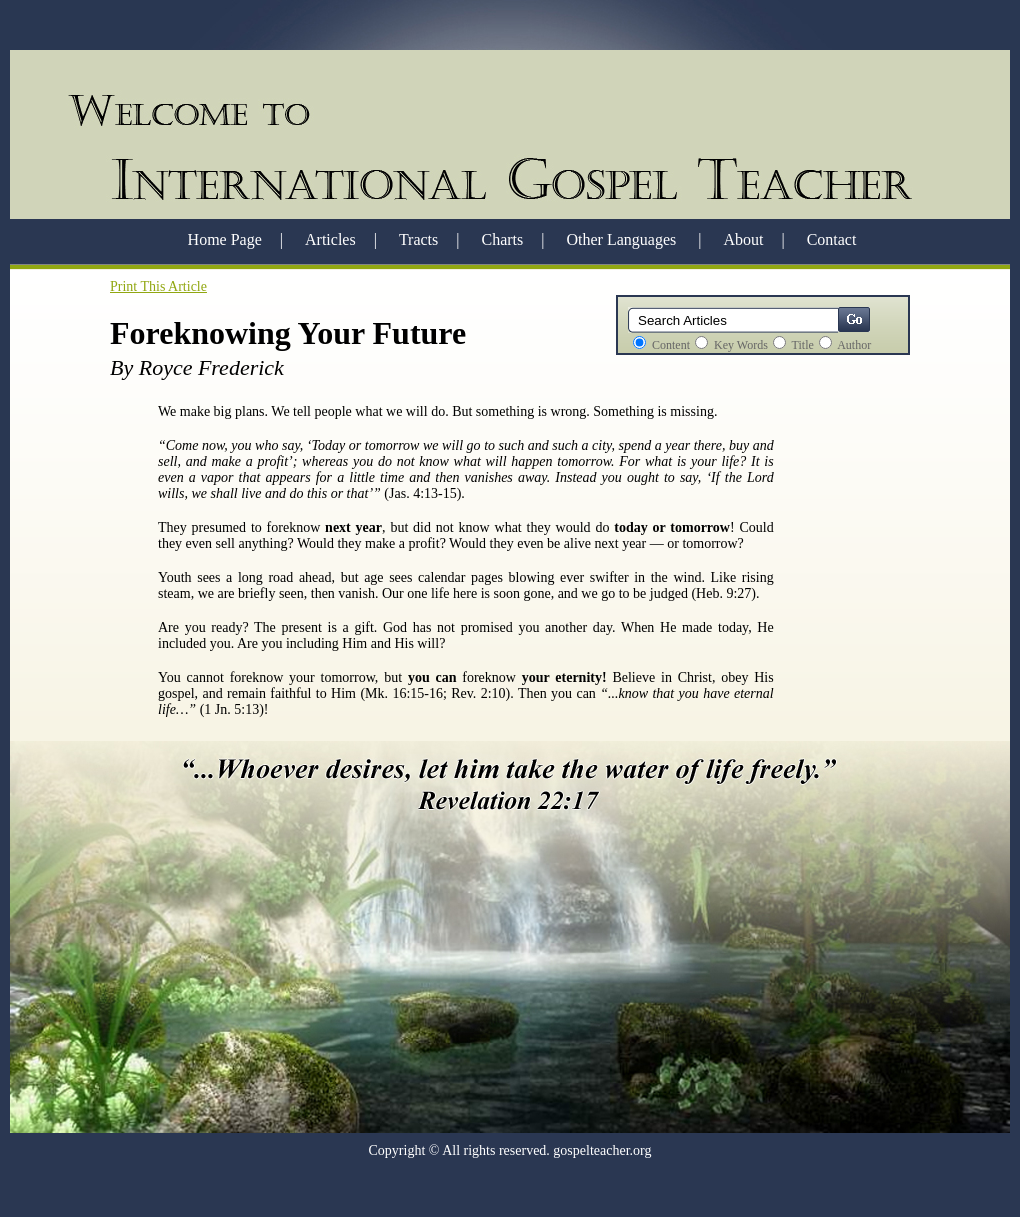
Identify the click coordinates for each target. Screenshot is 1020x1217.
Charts (503, 239)
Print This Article (158, 286)
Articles (330, 239)
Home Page (225, 239)
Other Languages (623, 239)
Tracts (418, 239)
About (743, 239)
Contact (832, 239)
